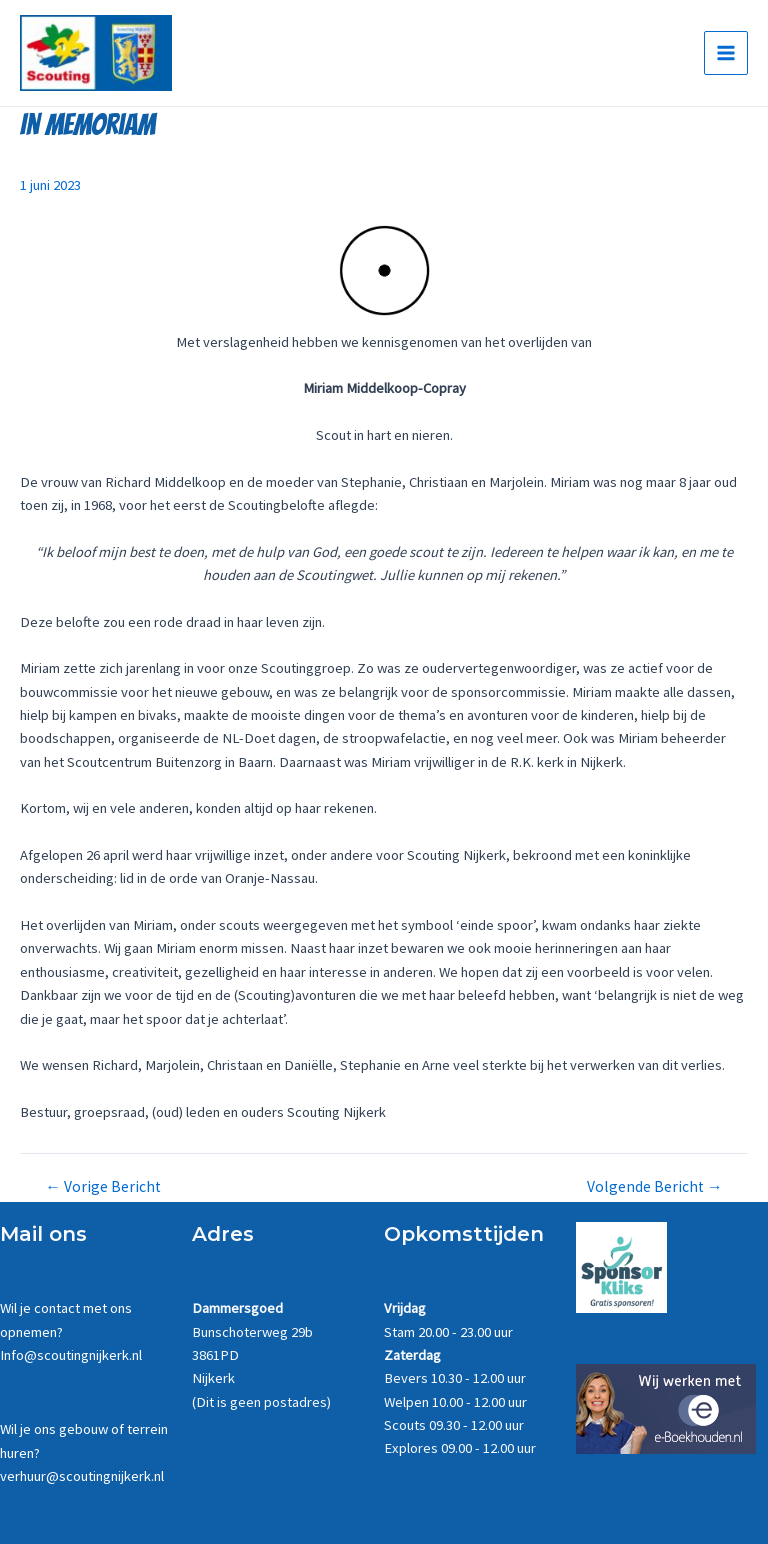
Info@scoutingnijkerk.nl (71, 1355)
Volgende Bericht (655, 1190)
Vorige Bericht (103, 1190)
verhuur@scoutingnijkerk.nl (82, 1476)
